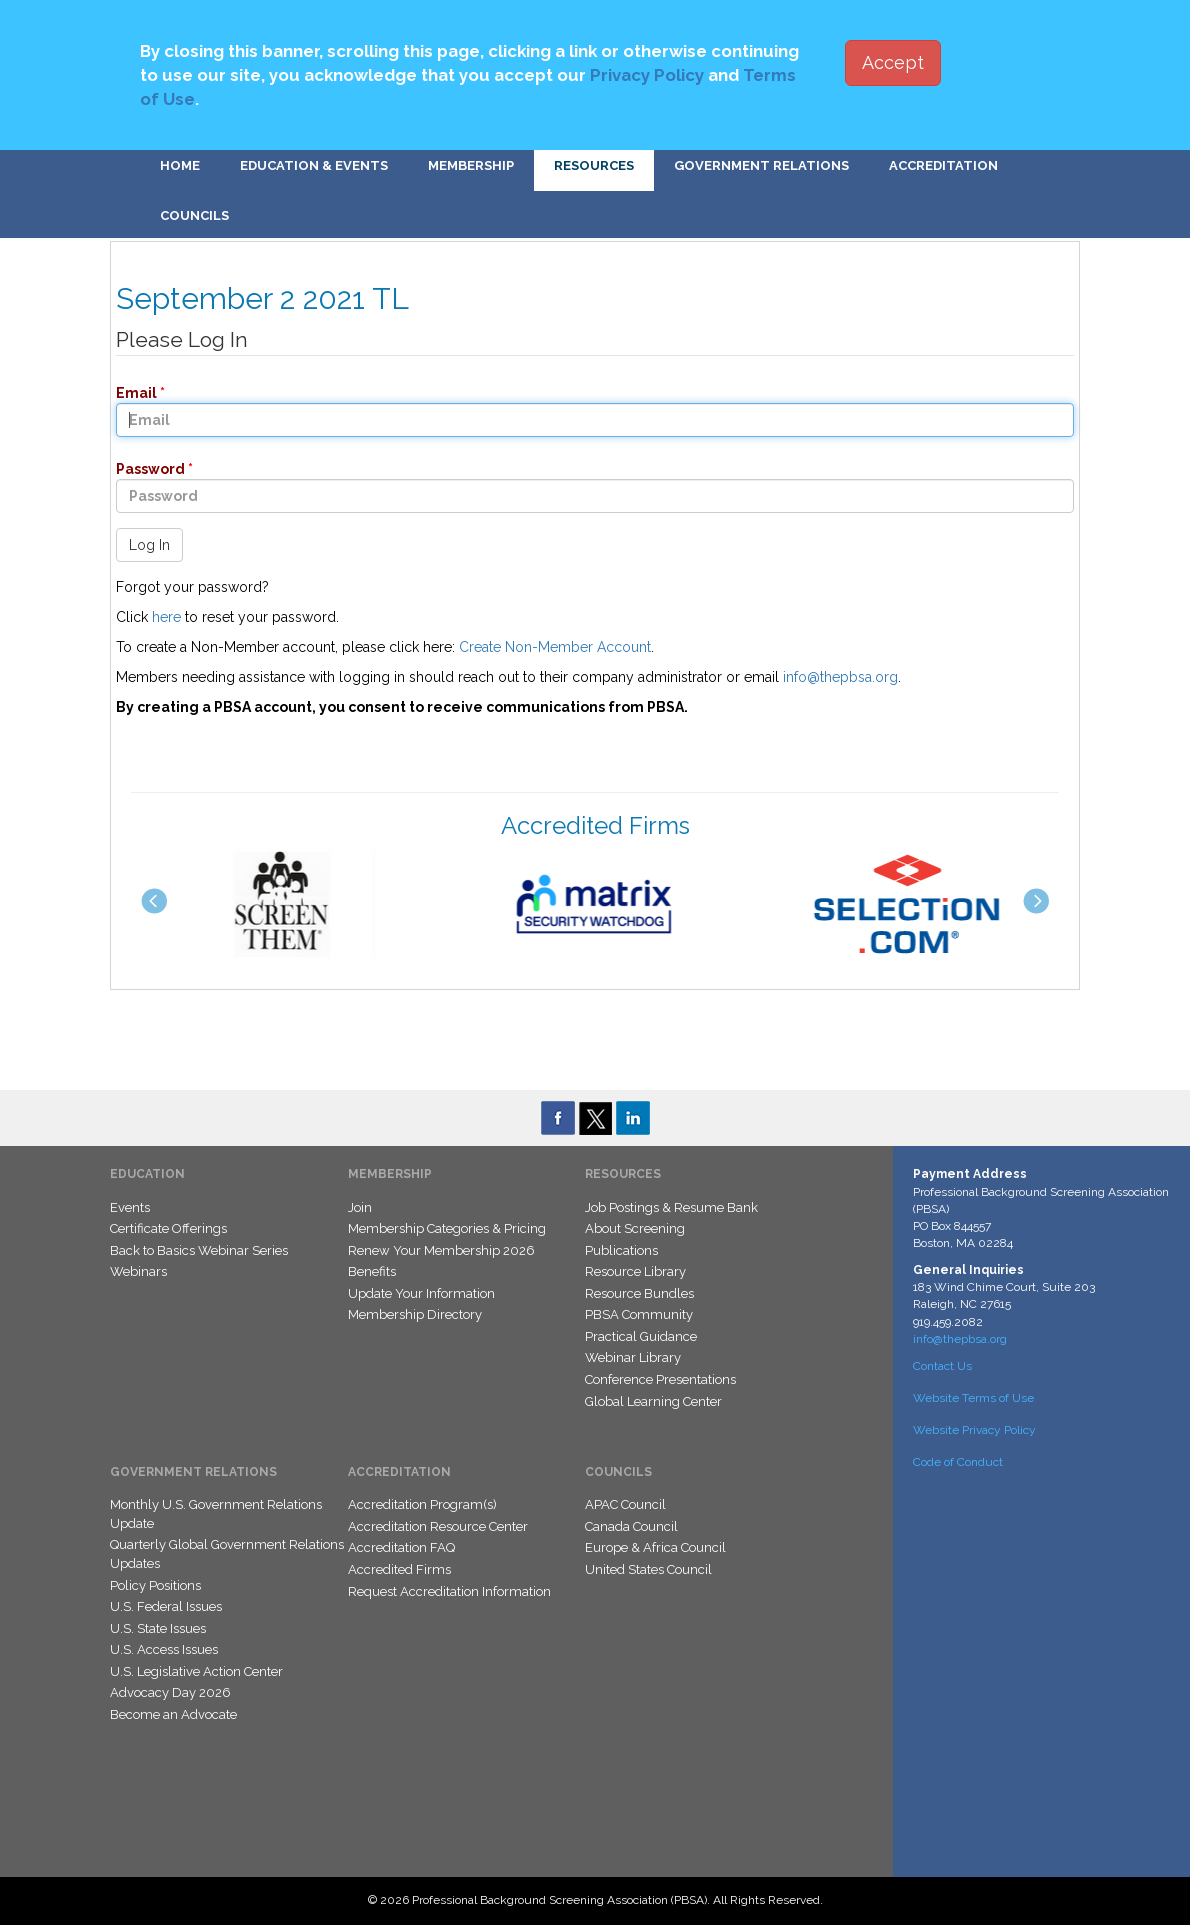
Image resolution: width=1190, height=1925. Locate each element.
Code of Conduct (958, 1462)
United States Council (648, 1569)
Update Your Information (421, 1293)
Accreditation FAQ (401, 1547)
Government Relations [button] (761, 165)
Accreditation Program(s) (422, 1504)
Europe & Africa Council (655, 1547)
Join (360, 1207)
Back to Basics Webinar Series (199, 1250)
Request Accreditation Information (449, 1591)
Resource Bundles (639, 1293)
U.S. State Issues (158, 1628)
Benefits (372, 1271)
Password (144, 469)
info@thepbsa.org (840, 677)
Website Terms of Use (973, 1398)
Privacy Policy (647, 75)
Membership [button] (471, 165)
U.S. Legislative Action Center (196, 1671)
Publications (621, 1250)
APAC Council (625, 1504)
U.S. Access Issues (164, 1649)
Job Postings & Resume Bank (671, 1207)
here (166, 617)
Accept (893, 62)
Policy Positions (155, 1585)
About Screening (635, 1228)
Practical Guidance (641, 1336)
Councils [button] (194, 215)
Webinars (138, 1271)
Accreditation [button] (943, 165)
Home (180, 165)
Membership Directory (415, 1314)
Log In (149, 545)
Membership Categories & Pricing (447, 1228)
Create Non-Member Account (555, 647)
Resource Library (635, 1271)
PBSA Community (639, 1314)
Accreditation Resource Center (438, 1526)
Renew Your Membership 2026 (441, 1250)
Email (130, 393)
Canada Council (631, 1526)
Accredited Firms (399, 1569)
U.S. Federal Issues (166, 1606)
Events (130, 1207)
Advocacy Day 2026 (170, 1692)
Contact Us (942, 1366)
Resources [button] (594, 165)
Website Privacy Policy (974, 1430)
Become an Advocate (173, 1714)
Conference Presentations (660, 1379)
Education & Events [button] (314, 165)
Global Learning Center (653, 1401)
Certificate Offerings (168, 1228)
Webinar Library (633, 1357)
